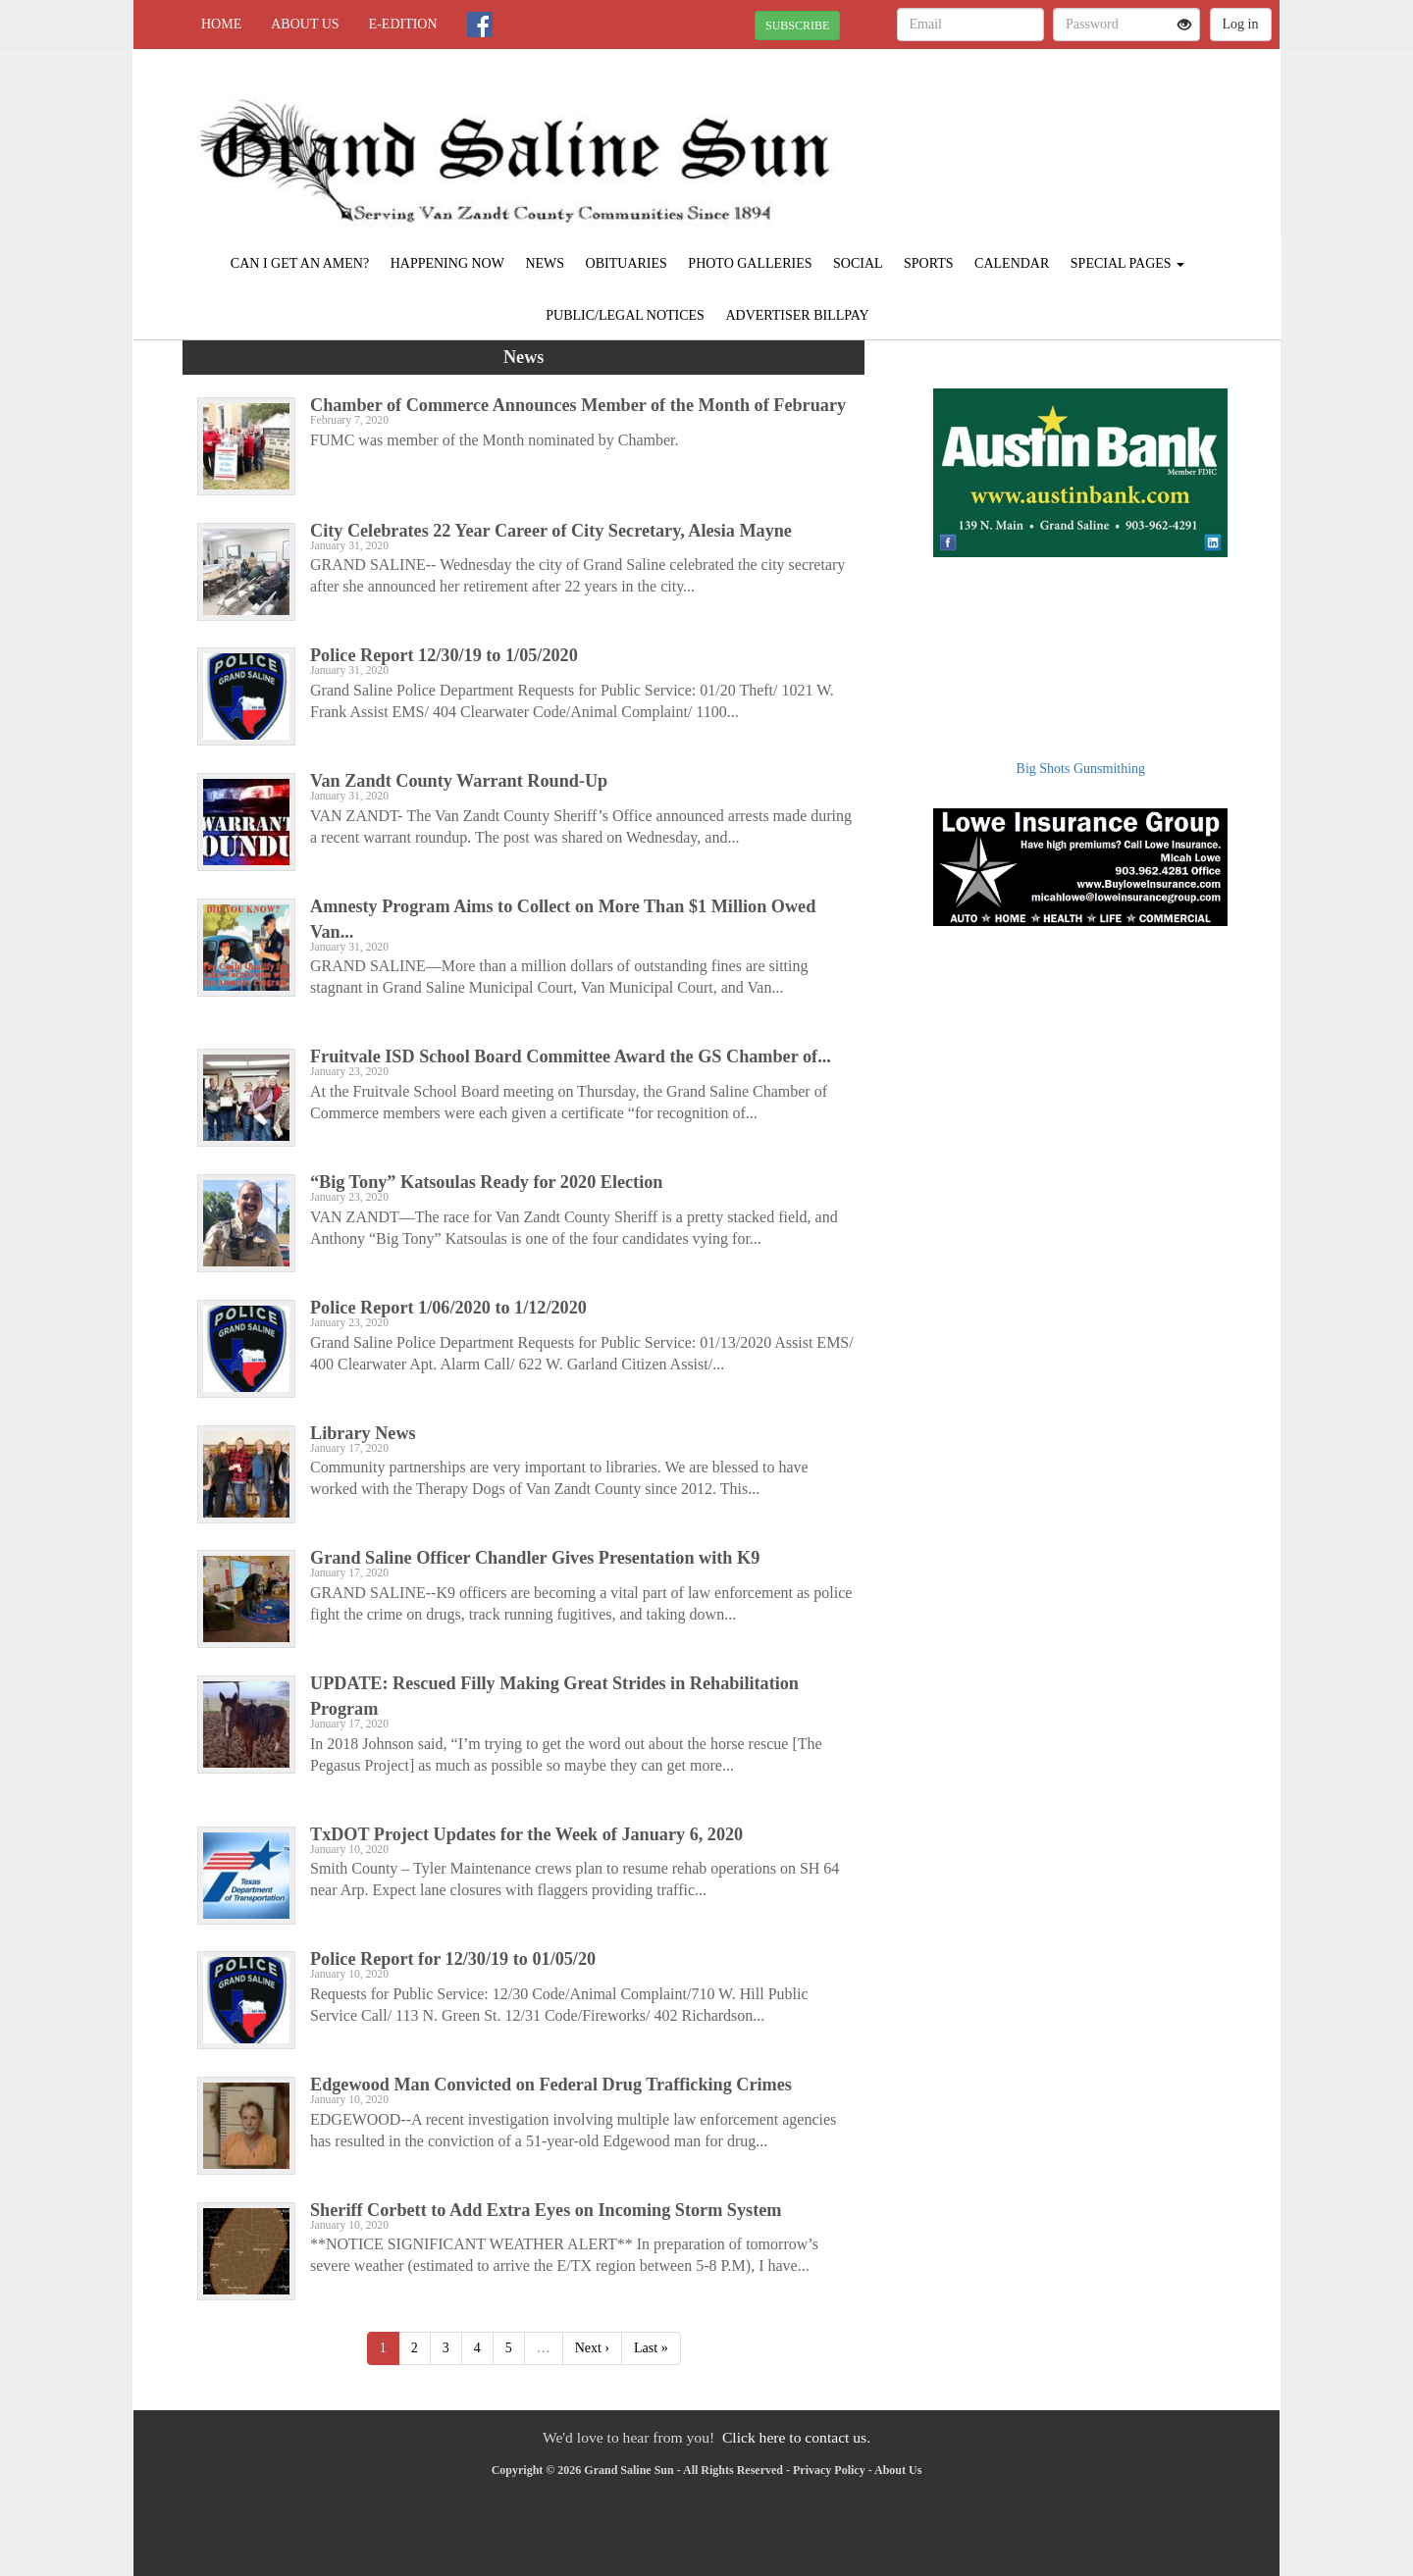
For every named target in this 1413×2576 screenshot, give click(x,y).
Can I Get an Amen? (300, 263)
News (544, 263)
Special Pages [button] (1127, 263)
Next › (592, 2348)
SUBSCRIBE (797, 25)
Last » (651, 2348)
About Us (305, 24)
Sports (929, 263)
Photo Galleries (749, 263)
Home (221, 24)
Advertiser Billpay (796, 315)
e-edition (403, 24)
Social (858, 263)
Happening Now (447, 263)
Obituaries (626, 263)
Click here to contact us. (796, 2437)
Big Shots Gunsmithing (1081, 768)
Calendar (1011, 263)
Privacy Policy (829, 2470)
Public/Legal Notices (625, 315)
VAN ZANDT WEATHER (1100, 118)
